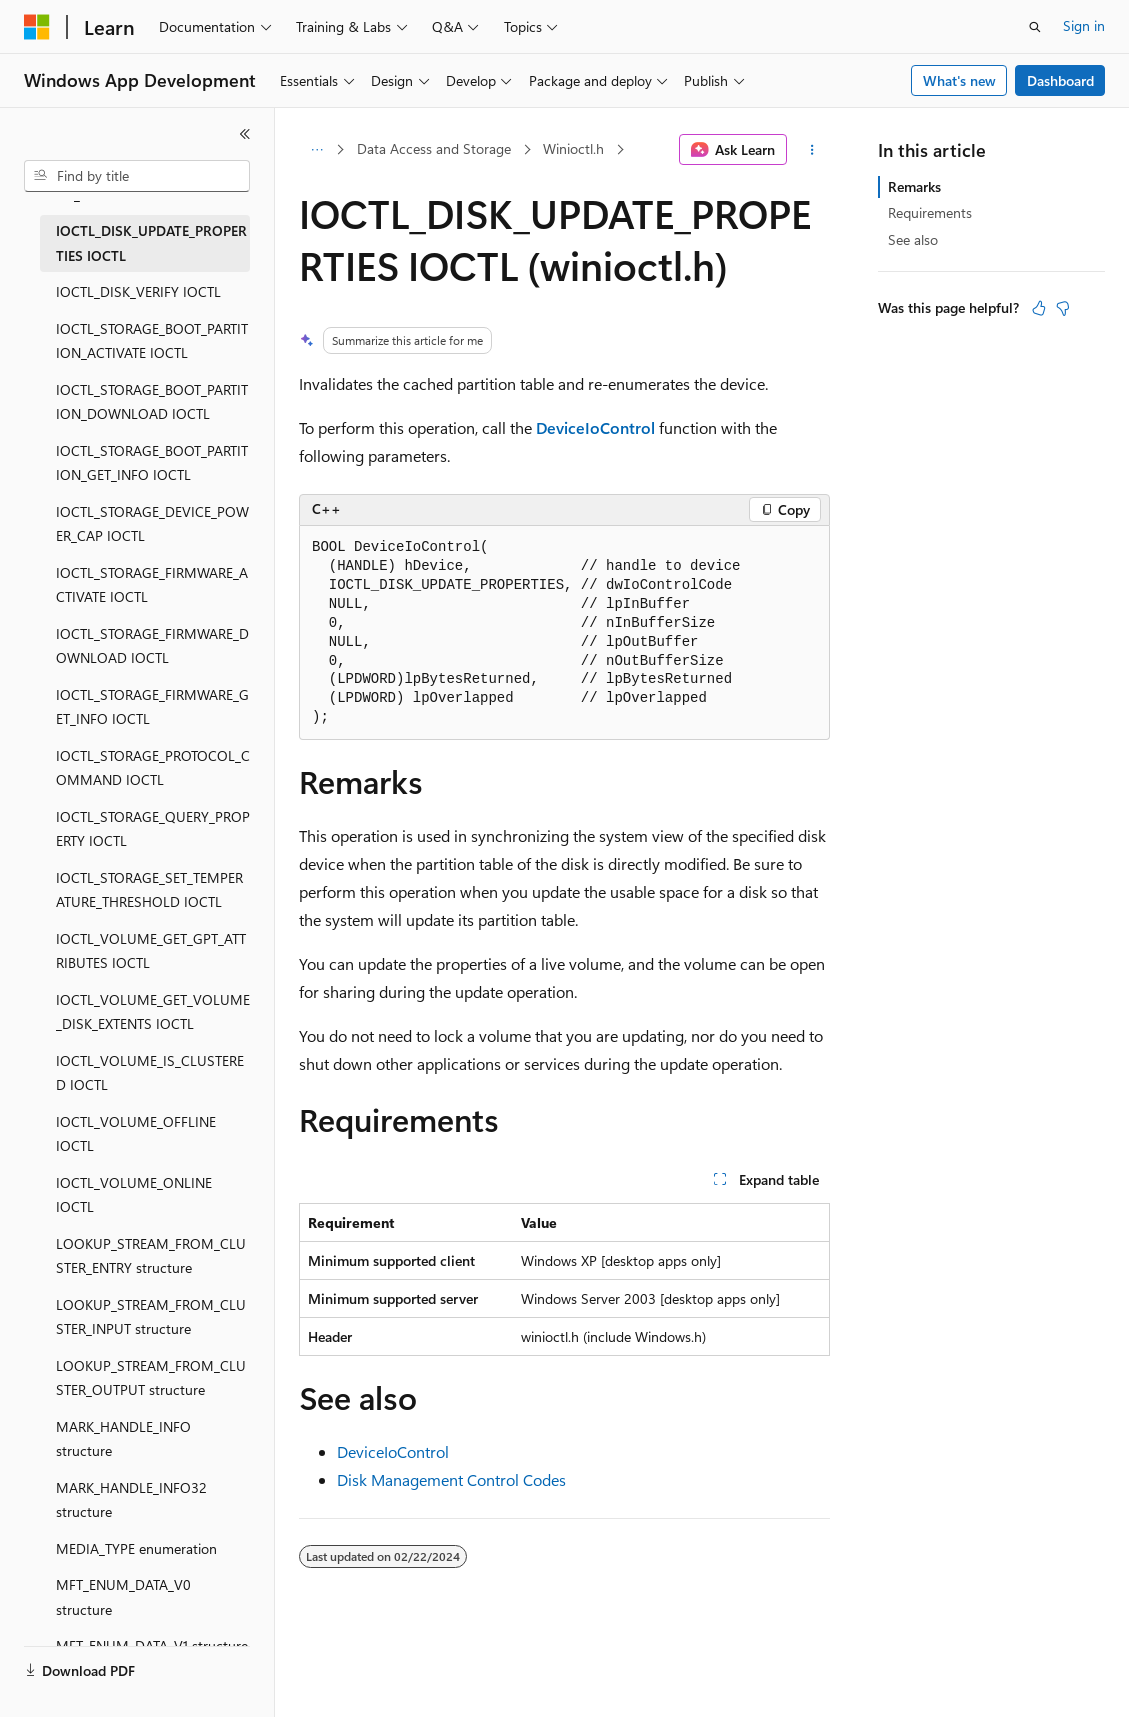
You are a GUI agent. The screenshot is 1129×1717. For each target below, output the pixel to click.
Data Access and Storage (434, 148)
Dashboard (1060, 80)
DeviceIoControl (393, 1451)
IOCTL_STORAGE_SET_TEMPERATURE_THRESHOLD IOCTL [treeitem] (149, 890)
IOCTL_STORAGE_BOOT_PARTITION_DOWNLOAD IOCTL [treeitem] (152, 402)
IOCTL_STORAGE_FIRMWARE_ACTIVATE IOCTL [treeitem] (152, 585)
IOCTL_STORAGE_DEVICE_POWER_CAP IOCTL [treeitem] (152, 524)
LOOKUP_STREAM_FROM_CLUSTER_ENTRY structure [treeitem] (151, 1256)
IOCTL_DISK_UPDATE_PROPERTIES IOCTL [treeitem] (151, 243)
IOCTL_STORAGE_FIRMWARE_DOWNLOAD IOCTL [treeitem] (152, 646)
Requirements (930, 212)
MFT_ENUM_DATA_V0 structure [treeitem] (123, 1597)
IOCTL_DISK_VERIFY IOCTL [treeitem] (138, 291)
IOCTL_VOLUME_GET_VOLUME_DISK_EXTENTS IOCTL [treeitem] (153, 1012)
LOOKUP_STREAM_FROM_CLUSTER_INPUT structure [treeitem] (151, 1317)
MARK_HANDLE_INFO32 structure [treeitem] (131, 1500)
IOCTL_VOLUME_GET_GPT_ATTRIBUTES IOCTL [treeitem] (151, 951)
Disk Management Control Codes (451, 1479)
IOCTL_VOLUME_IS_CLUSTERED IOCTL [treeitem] (150, 1073)
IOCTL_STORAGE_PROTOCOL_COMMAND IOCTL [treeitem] (153, 768)
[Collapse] (245, 134)
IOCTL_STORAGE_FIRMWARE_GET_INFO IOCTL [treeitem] (152, 707)
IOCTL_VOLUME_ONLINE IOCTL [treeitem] (134, 1195)
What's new (959, 80)
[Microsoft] (37, 27)
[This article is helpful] (1039, 308)
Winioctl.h (573, 148)
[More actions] (812, 150)
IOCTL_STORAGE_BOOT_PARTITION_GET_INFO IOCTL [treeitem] (152, 463)
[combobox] (137, 176)
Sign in (1084, 25)
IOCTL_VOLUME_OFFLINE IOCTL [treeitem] (136, 1134)
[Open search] (1035, 27)
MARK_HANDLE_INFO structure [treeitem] (123, 1439)
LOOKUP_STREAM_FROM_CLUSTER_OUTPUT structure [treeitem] (151, 1378)
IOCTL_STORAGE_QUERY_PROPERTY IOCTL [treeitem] (153, 829)
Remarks (914, 186)
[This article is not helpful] (1063, 308)
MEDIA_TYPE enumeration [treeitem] (136, 1548)
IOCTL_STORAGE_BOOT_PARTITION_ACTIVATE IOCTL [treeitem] (152, 341)
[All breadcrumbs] (316, 150)
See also (913, 239)
